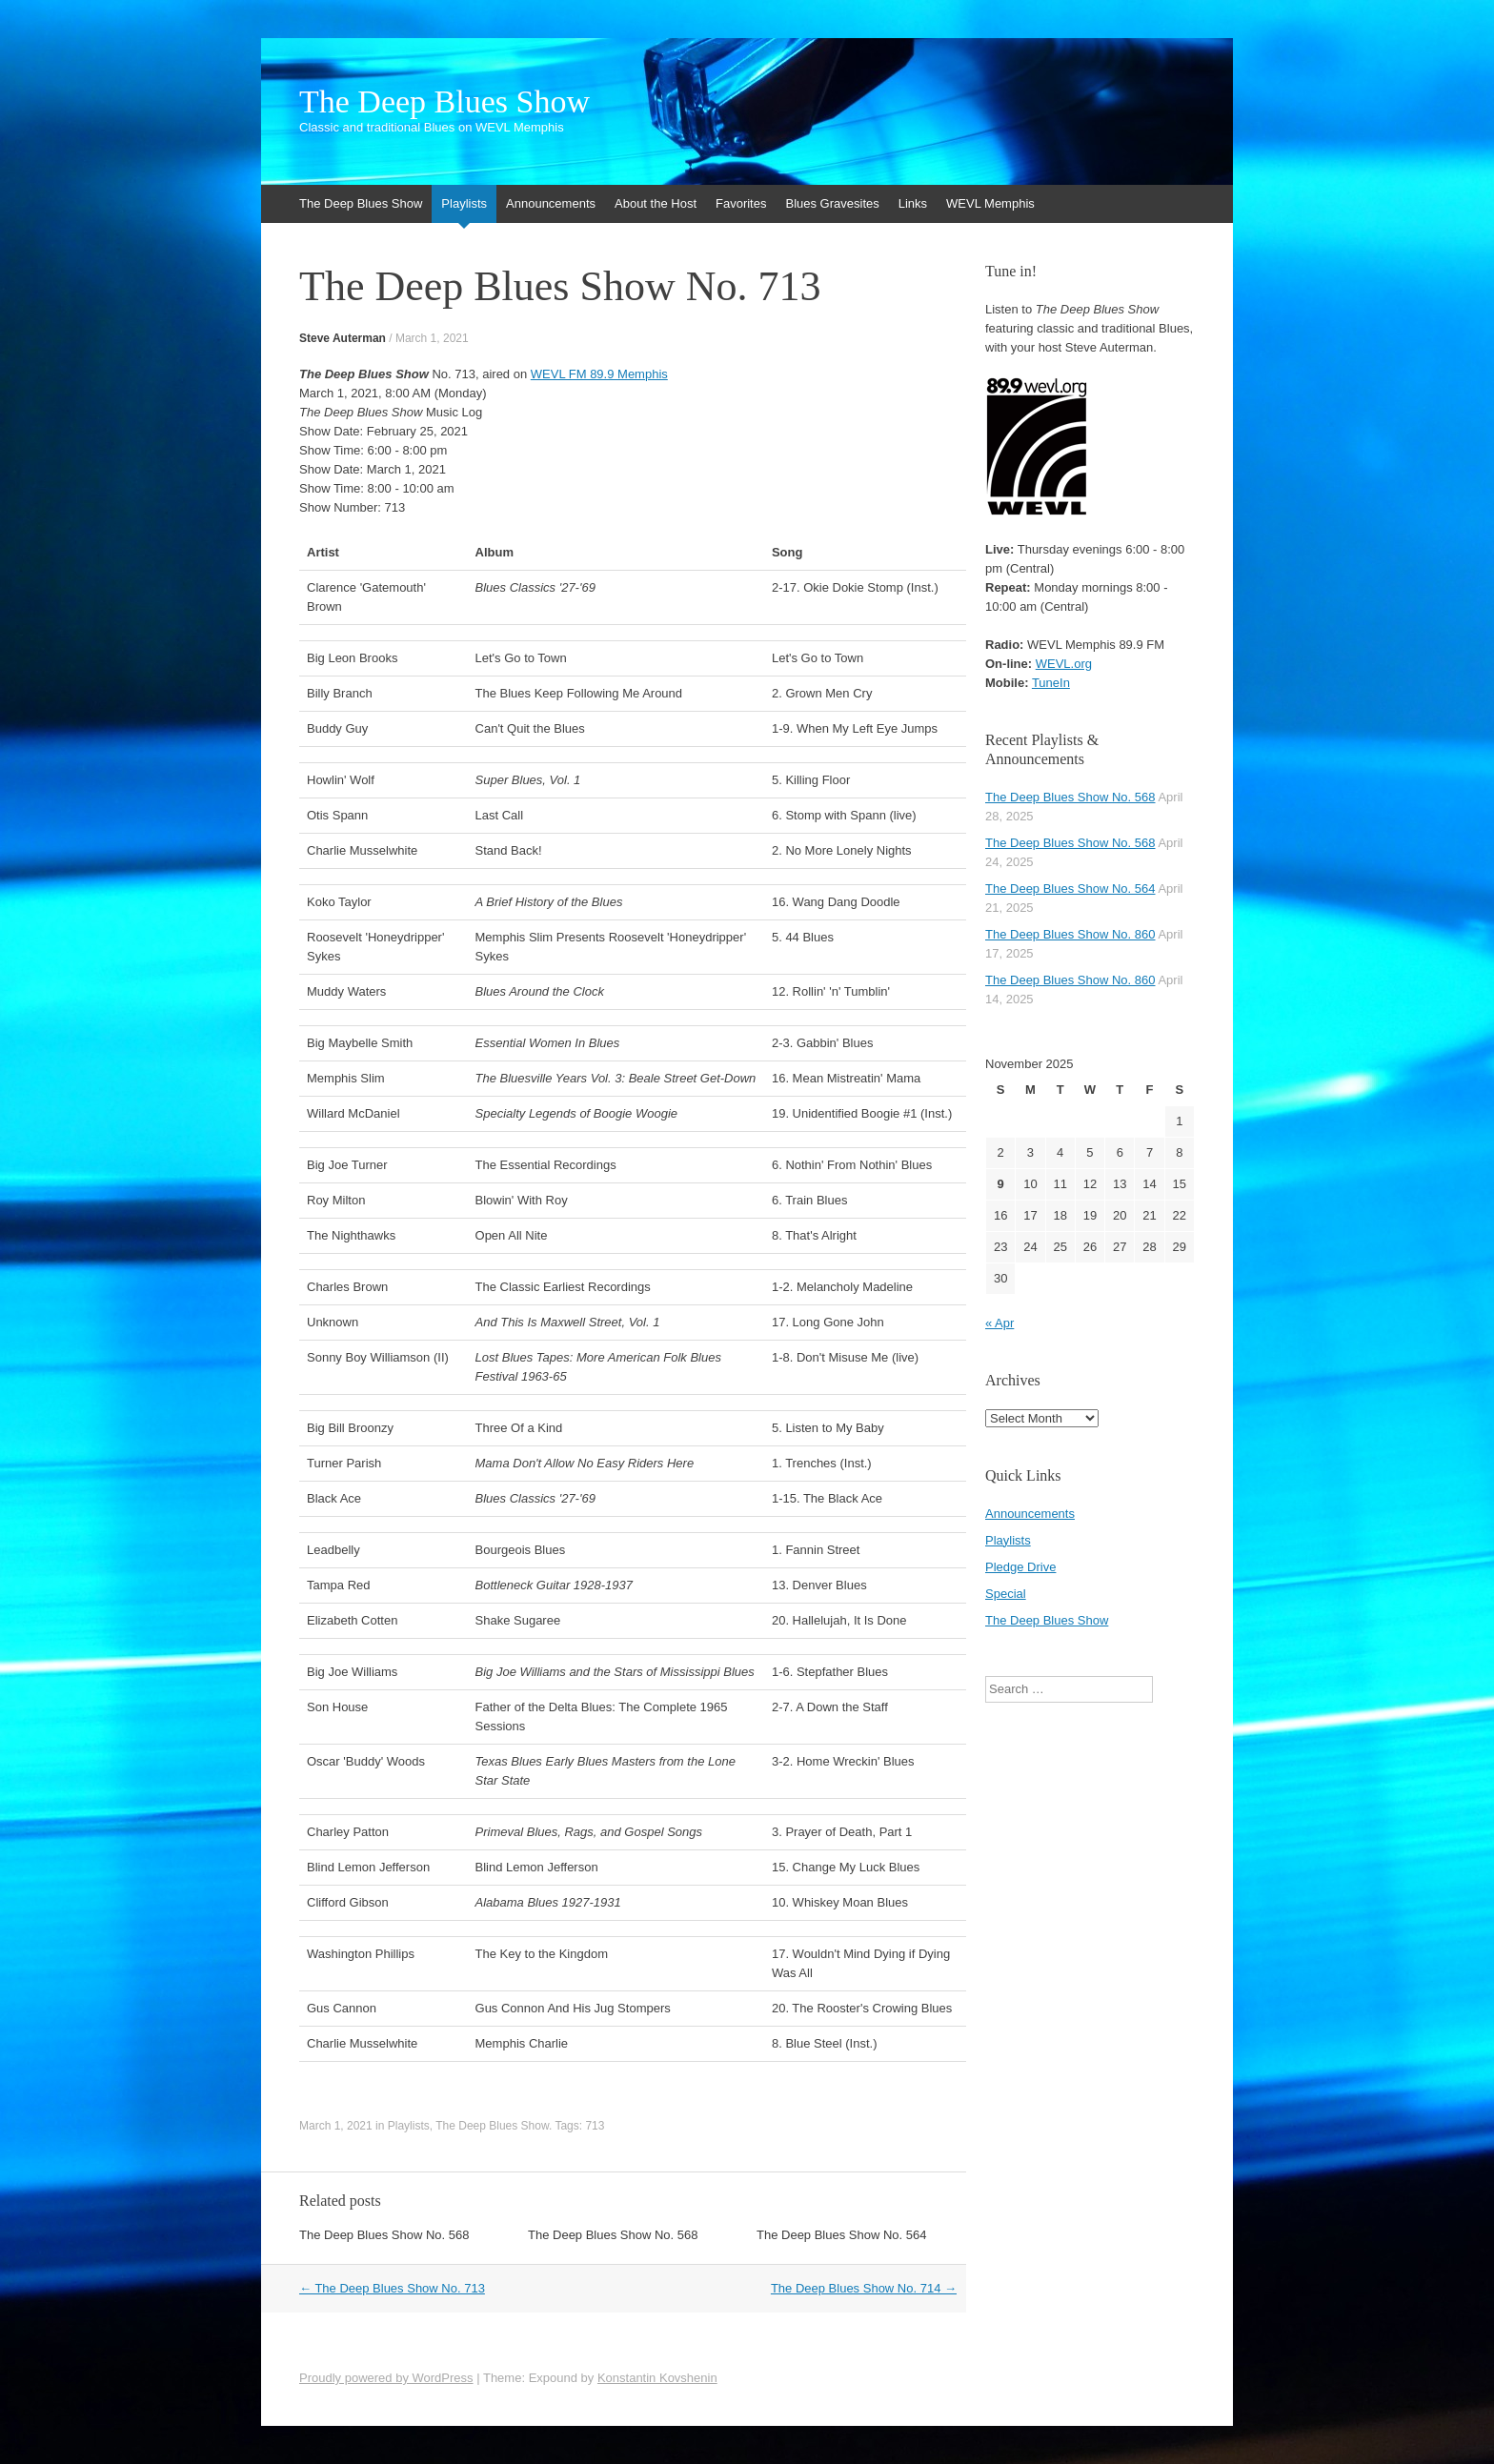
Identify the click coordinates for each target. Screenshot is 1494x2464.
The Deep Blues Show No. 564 (842, 2235)
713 (594, 2125)
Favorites (741, 203)
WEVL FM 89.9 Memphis (599, 374)
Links (912, 203)
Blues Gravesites (831, 203)
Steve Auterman (342, 338)
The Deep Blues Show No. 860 (1070, 934)
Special (1005, 1593)
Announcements (551, 203)
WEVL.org (1064, 663)
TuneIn (1051, 683)
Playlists (464, 203)
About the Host (656, 203)
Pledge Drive (1020, 1567)
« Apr (999, 1323)
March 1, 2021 (432, 338)
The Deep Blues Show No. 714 (864, 2288)
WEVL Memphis (990, 203)
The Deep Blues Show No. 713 (392, 2288)
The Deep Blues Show (444, 102)
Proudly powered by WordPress (386, 2378)
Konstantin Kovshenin (657, 2378)
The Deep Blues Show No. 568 (384, 2235)
